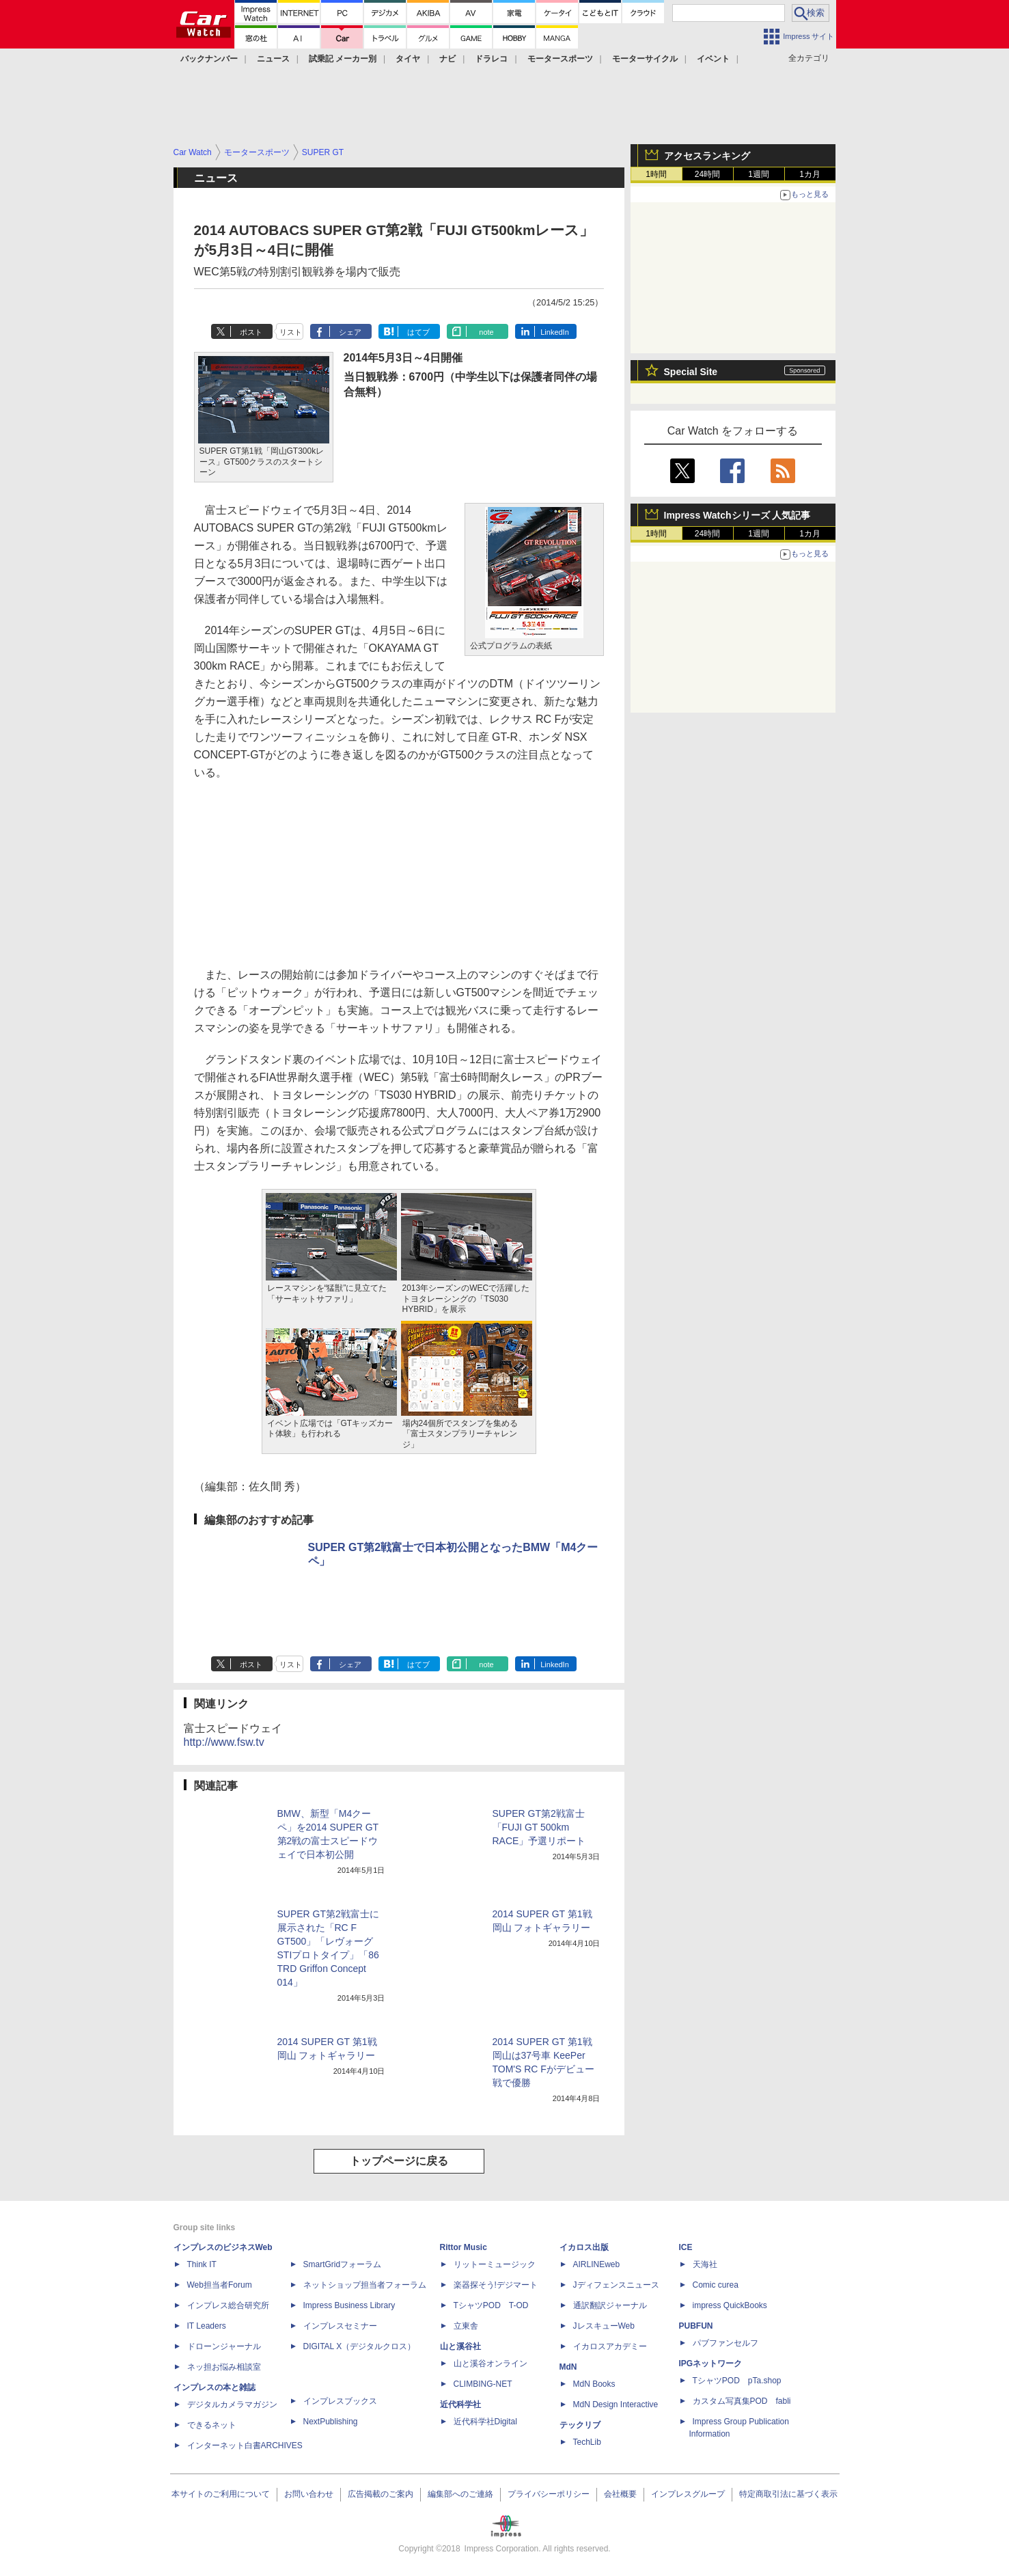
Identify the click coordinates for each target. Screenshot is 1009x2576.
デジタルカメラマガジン (232, 2404)
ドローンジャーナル (224, 2346)
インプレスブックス (340, 2401)
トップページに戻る (399, 2161)
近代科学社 (460, 2404)
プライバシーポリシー (549, 2494)
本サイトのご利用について (220, 2494)
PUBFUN (696, 2326)
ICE (686, 2247)
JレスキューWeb (604, 2326)
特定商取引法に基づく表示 (788, 2494)
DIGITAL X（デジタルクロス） (359, 2346)
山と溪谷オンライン (490, 2363)
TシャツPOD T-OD (491, 2305)
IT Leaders (206, 2326)
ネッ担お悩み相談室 (224, 2367)
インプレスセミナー (340, 2326)
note (486, 332)
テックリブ (579, 2425)
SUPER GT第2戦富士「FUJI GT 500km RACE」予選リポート (539, 1827)
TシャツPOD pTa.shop (737, 2380)
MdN (568, 2367)
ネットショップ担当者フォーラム (364, 2285)
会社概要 (620, 2494)
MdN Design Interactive (616, 2404)
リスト (290, 332)
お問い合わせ (308, 2494)
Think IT (202, 2264)
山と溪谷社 (460, 2346)
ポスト (251, 332)
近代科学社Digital (485, 2421)
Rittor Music (463, 2247)
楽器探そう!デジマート (496, 2285)
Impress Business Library (349, 2305)
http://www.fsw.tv (224, 1742)
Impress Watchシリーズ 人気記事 (737, 515)
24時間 (707, 174)
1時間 (656, 174)
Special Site (691, 371)
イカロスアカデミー (610, 2346)
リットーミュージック (495, 2264)
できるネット (211, 2425)
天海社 (705, 2264)
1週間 (758, 174)
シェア (350, 332)
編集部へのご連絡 (460, 2494)
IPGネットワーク (711, 2363)
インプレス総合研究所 (228, 2305)
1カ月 (809, 174)
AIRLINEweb (596, 2264)
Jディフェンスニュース (616, 2285)
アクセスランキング (707, 155)
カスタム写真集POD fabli (742, 2401)
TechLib (587, 2442)
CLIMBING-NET (483, 2384)
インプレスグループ (688, 2494)
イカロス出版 (584, 2247)
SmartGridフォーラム (342, 2264)
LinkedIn (554, 332)
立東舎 (466, 2326)
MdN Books (594, 2384)
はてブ (418, 332)
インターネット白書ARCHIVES (245, 2445)
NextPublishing (330, 2421)
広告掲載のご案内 (380, 2494)
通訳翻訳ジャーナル (610, 2305)
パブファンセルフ (725, 2343)
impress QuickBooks (730, 2305)
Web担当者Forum (219, 2285)
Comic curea (715, 2285)
